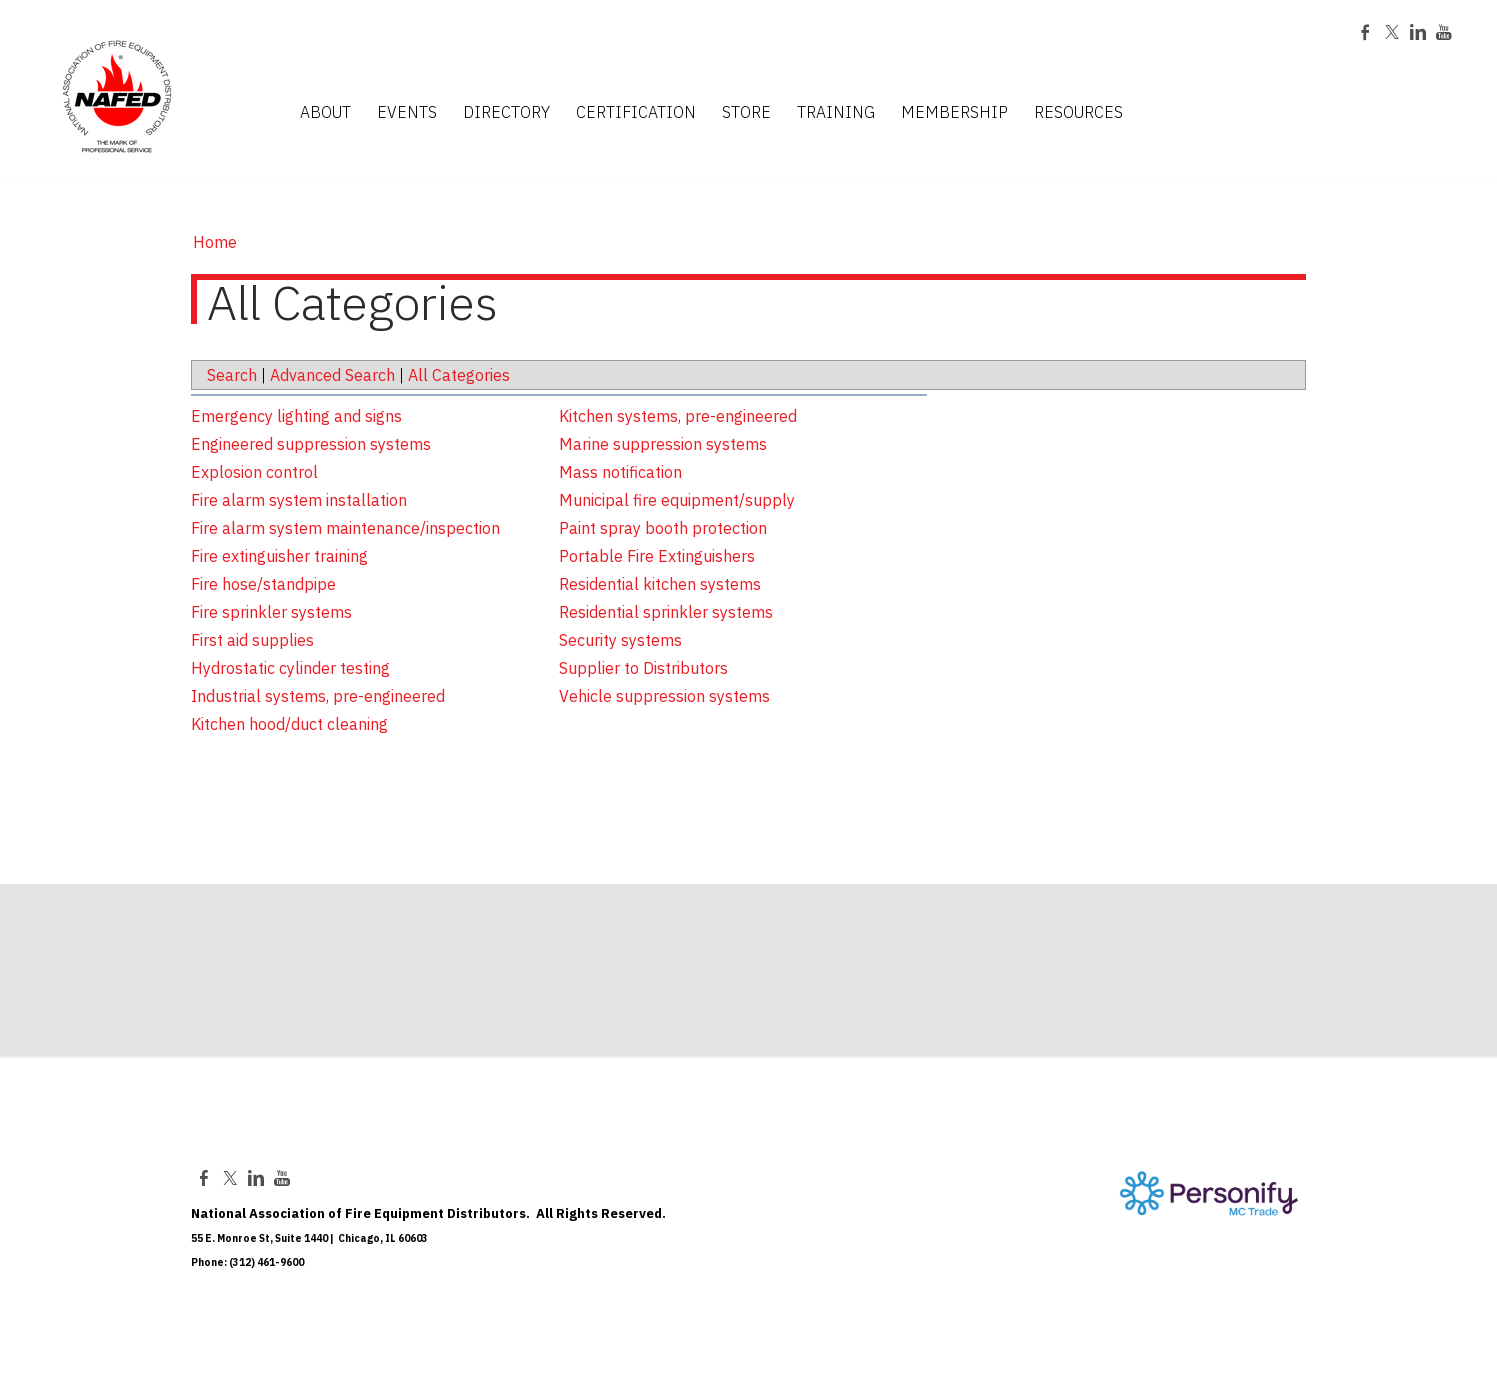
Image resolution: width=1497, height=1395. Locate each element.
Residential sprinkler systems (666, 612)
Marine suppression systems (663, 444)
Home (215, 242)
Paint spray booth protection (663, 528)
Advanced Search (332, 375)
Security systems (620, 640)
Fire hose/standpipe (263, 584)
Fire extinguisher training (279, 556)
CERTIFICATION (636, 113)
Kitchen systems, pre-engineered (678, 416)
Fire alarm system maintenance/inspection (345, 528)
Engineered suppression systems (311, 444)
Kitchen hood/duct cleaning (289, 724)
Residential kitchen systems (660, 584)
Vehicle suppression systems (664, 696)
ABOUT (325, 113)
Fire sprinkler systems (271, 612)
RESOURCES (1078, 113)
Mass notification (620, 472)
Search (232, 375)
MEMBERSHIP (954, 113)
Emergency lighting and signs (296, 416)
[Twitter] (1392, 34)
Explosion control (254, 472)
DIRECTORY (506, 113)
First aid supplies (252, 640)
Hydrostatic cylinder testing (290, 668)
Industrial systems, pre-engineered (318, 696)
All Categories (459, 375)
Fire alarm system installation (299, 500)
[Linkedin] (1418, 34)
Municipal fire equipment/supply (677, 500)
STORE (746, 113)
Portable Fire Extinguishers (657, 556)
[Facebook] (1366, 34)
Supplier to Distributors (643, 668)
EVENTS (407, 113)
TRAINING (836, 113)
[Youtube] (1444, 34)
